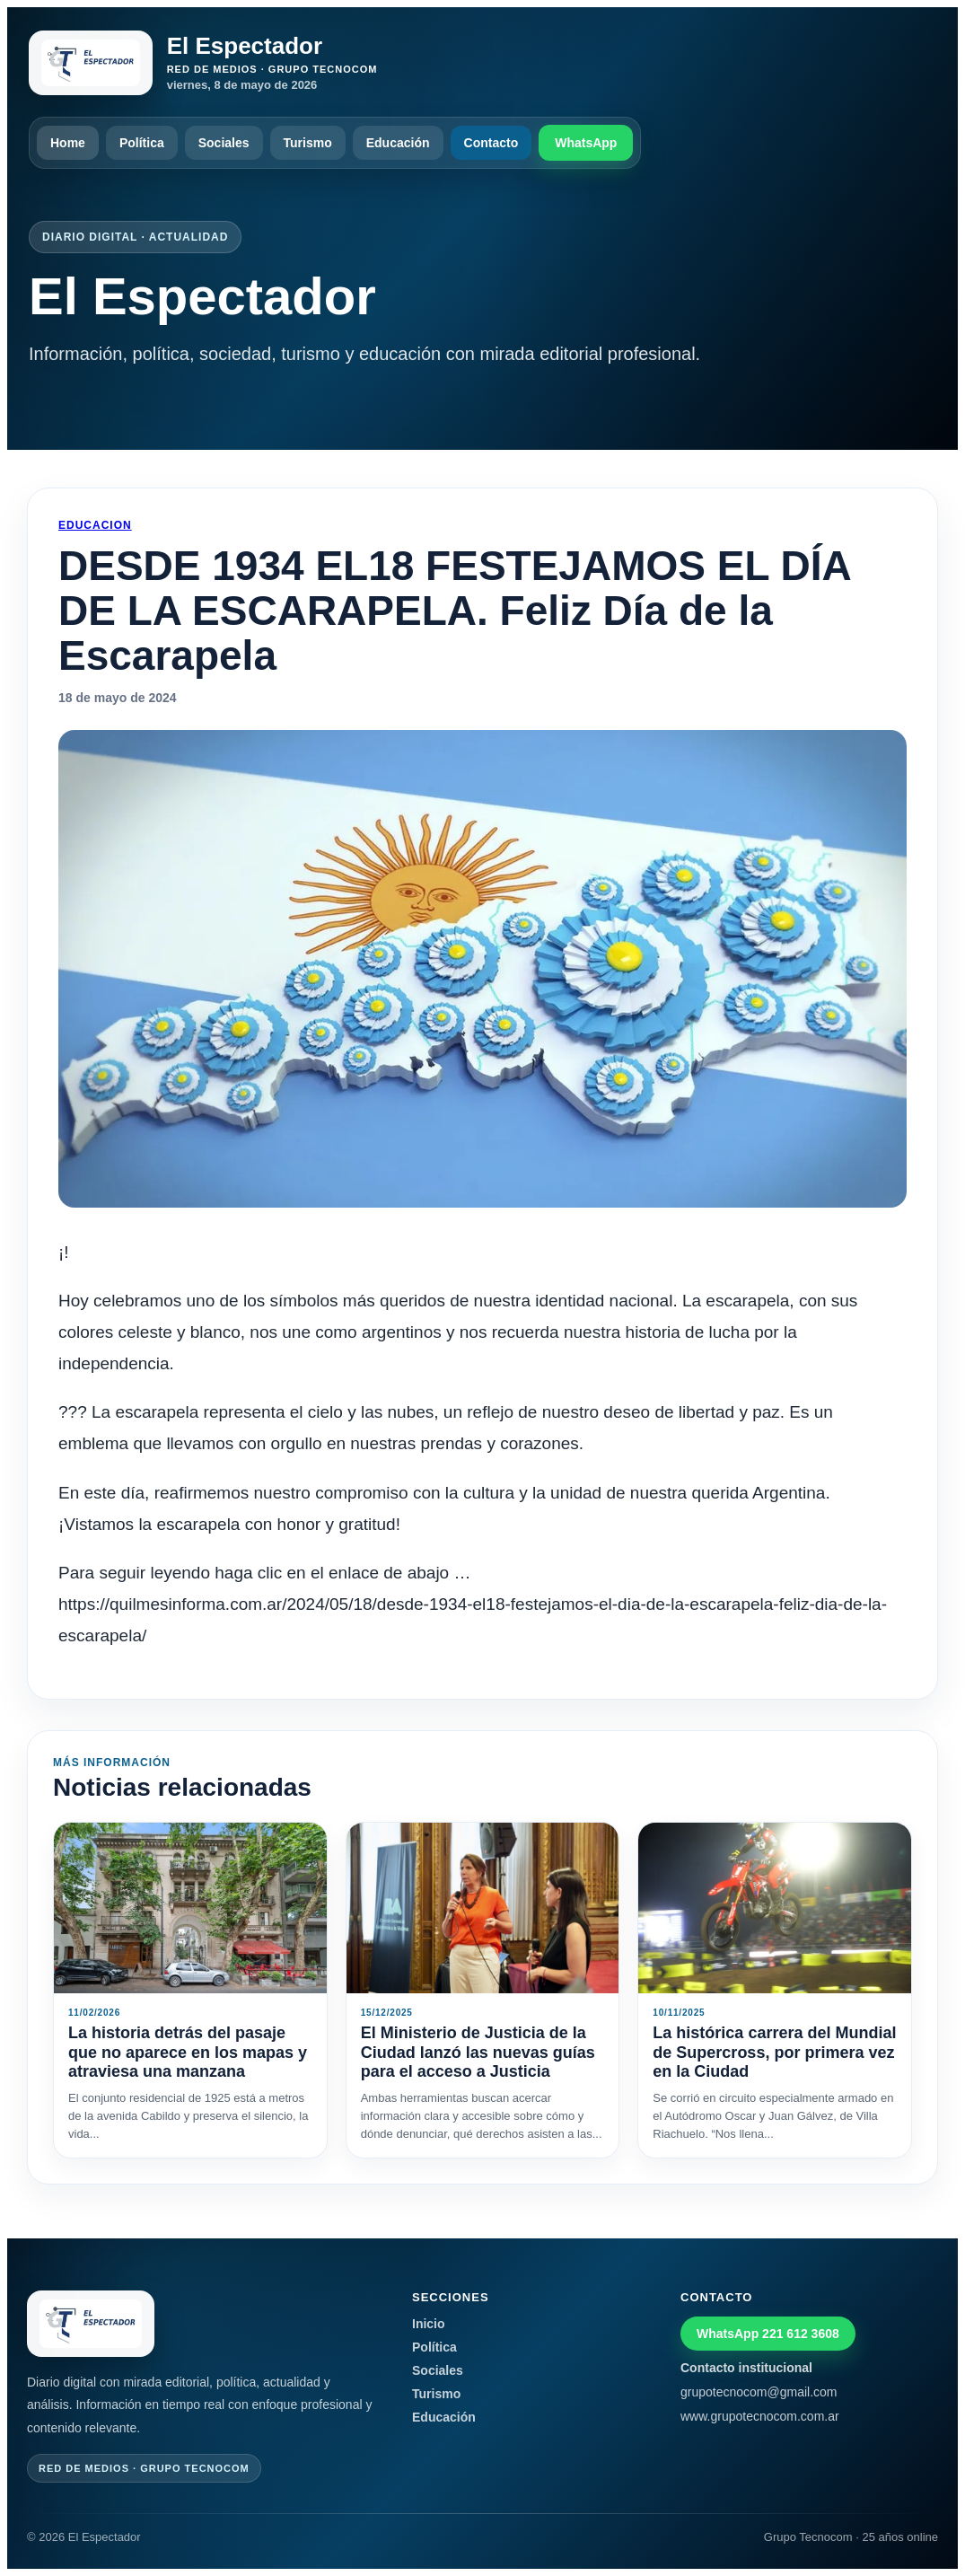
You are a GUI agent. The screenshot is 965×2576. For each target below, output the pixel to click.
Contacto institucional (746, 2368)
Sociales (224, 143)
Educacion (95, 525)
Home (67, 143)
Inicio (428, 2324)
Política (141, 143)
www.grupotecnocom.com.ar (759, 2416)
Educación (398, 143)
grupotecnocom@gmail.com (759, 2392)
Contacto (491, 143)
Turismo (308, 143)
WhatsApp (586, 143)
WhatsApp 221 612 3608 (768, 2333)
